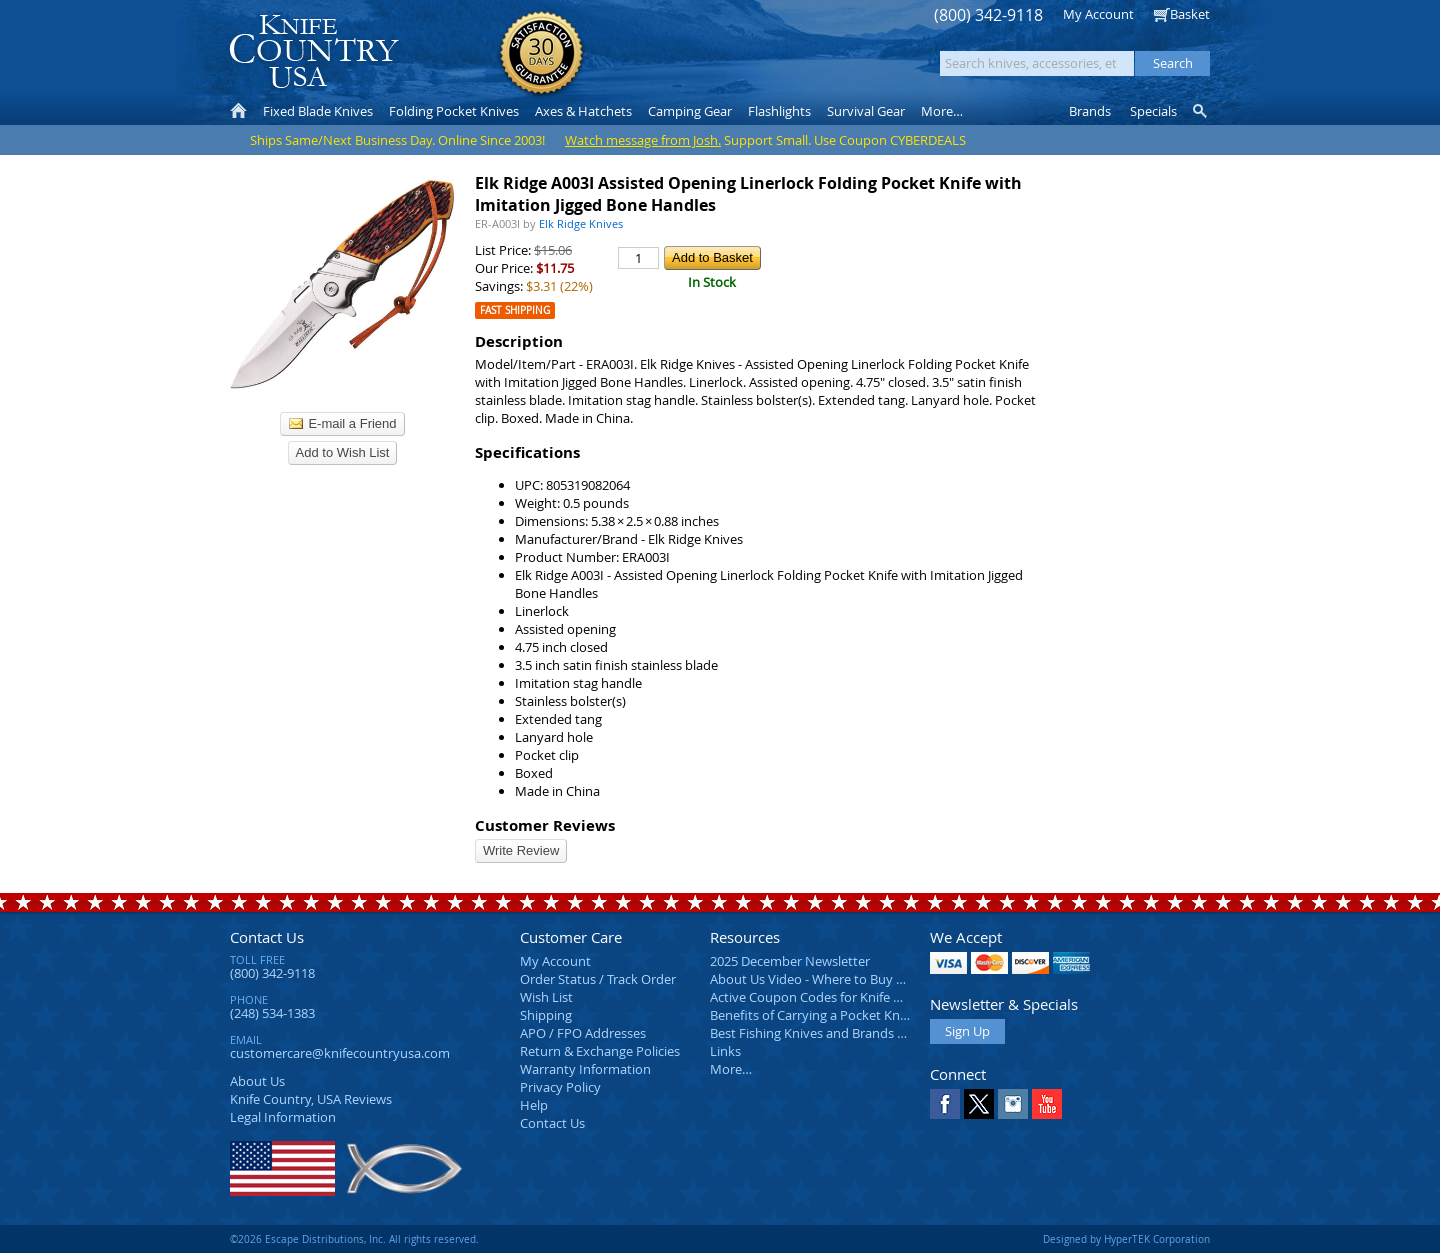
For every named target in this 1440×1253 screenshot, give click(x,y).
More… (731, 1069)
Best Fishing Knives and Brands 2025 (817, 1033)
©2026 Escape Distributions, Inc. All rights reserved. (354, 1239)
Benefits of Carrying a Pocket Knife (812, 1015)
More (942, 111)
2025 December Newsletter (790, 961)
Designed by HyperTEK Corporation (1126, 1239)
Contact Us (267, 937)
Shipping (546, 1015)
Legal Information (283, 1117)
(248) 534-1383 (272, 1013)
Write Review (521, 850)
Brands (1090, 111)
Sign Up (967, 1031)
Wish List (546, 997)
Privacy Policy (560, 1087)
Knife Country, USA (314, 51)
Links (725, 1051)
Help (534, 1105)
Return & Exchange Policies (600, 1051)
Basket (1190, 14)
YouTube (1047, 1104)
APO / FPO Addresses (583, 1033)
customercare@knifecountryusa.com (340, 1053)
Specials (1153, 111)
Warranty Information (585, 1069)
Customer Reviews (545, 825)
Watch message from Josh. (643, 140)
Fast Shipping (515, 310)
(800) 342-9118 (988, 15)
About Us (257, 1081)
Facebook (945, 1104)
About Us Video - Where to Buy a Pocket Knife (845, 979)
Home (238, 111)
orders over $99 (653, 60)
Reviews (311, 1099)
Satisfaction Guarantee (541, 54)
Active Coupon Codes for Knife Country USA (839, 997)
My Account (1098, 14)
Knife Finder (1201, 111)
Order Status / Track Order (598, 979)
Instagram (1013, 1104)
